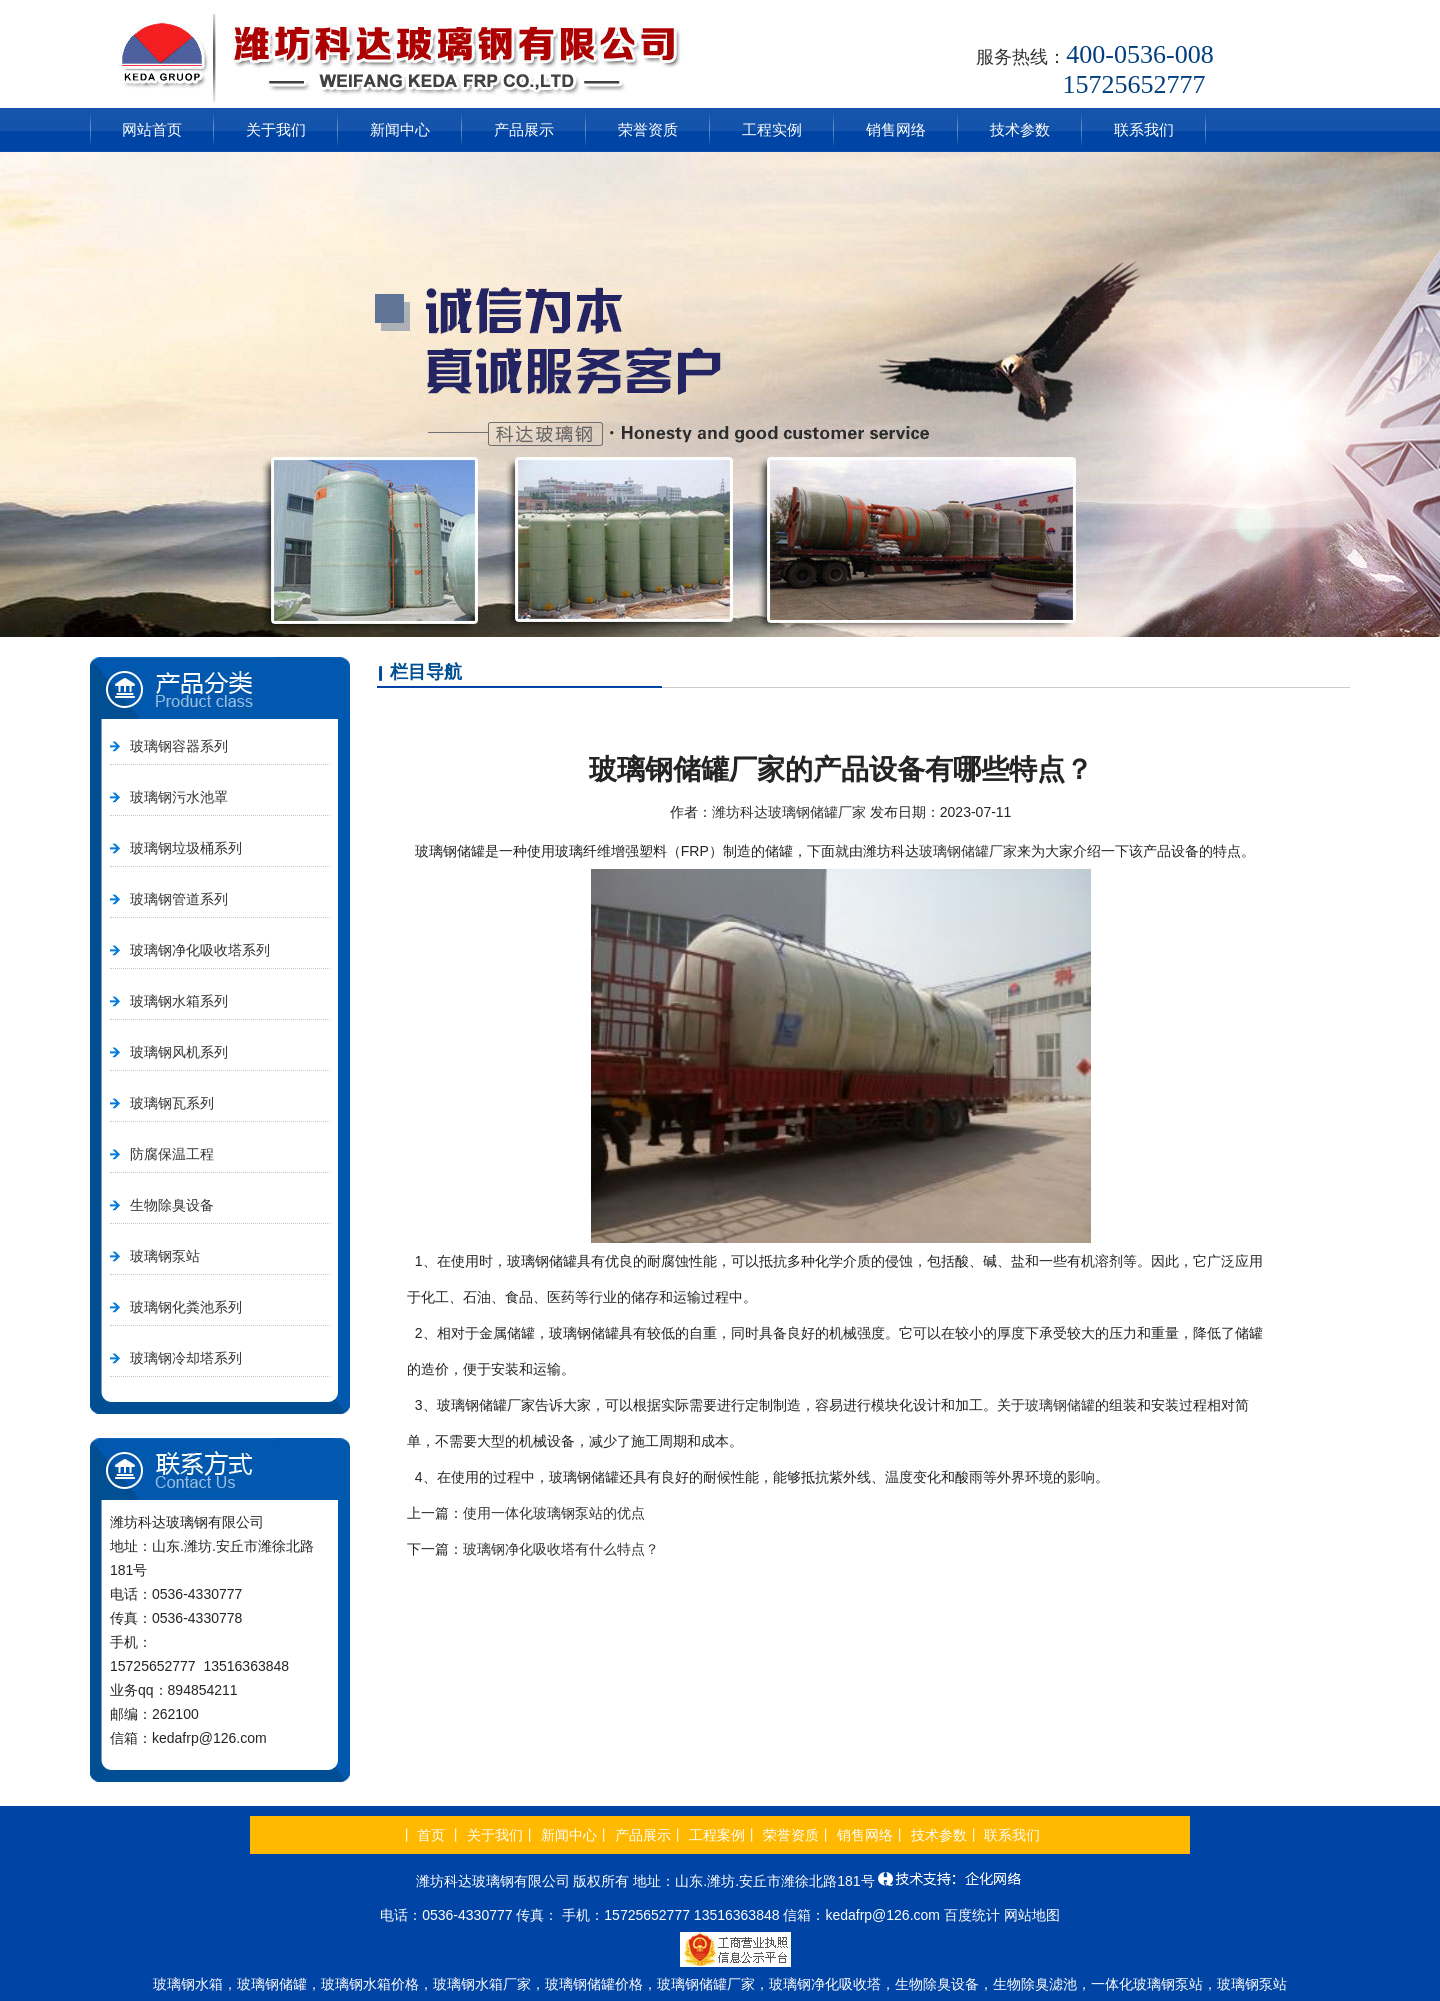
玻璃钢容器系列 (179, 746)
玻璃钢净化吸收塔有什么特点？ (561, 1549)
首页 (431, 1835)
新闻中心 (400, 129)
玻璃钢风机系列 (179, 1052)
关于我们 (276, 129)
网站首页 (152, 129)
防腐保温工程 (172, 1154)
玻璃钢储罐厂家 (968, 851)
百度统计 (972, 1915)
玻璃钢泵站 (165, 1256)
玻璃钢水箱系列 (179, 1001)
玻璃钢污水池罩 (179, 797)
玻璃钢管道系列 (179, 899)
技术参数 (1020, 129)
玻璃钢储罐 (1060, 1405)
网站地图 (1032, 1915)
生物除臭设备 (172, 1205)
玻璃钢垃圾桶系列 (186, 848)
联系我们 (1144, 129)
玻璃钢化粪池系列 (186, 1307)
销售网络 (896, 129)
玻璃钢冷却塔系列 (186, 1358)
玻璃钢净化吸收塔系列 (200, 950)
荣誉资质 (648, 129)
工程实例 (772, 129)
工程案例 (717, 1835)
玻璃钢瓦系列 (172, 1103)
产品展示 (524, 129)
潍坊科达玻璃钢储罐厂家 (789, 812)
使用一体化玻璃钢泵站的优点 (554, 1513)
